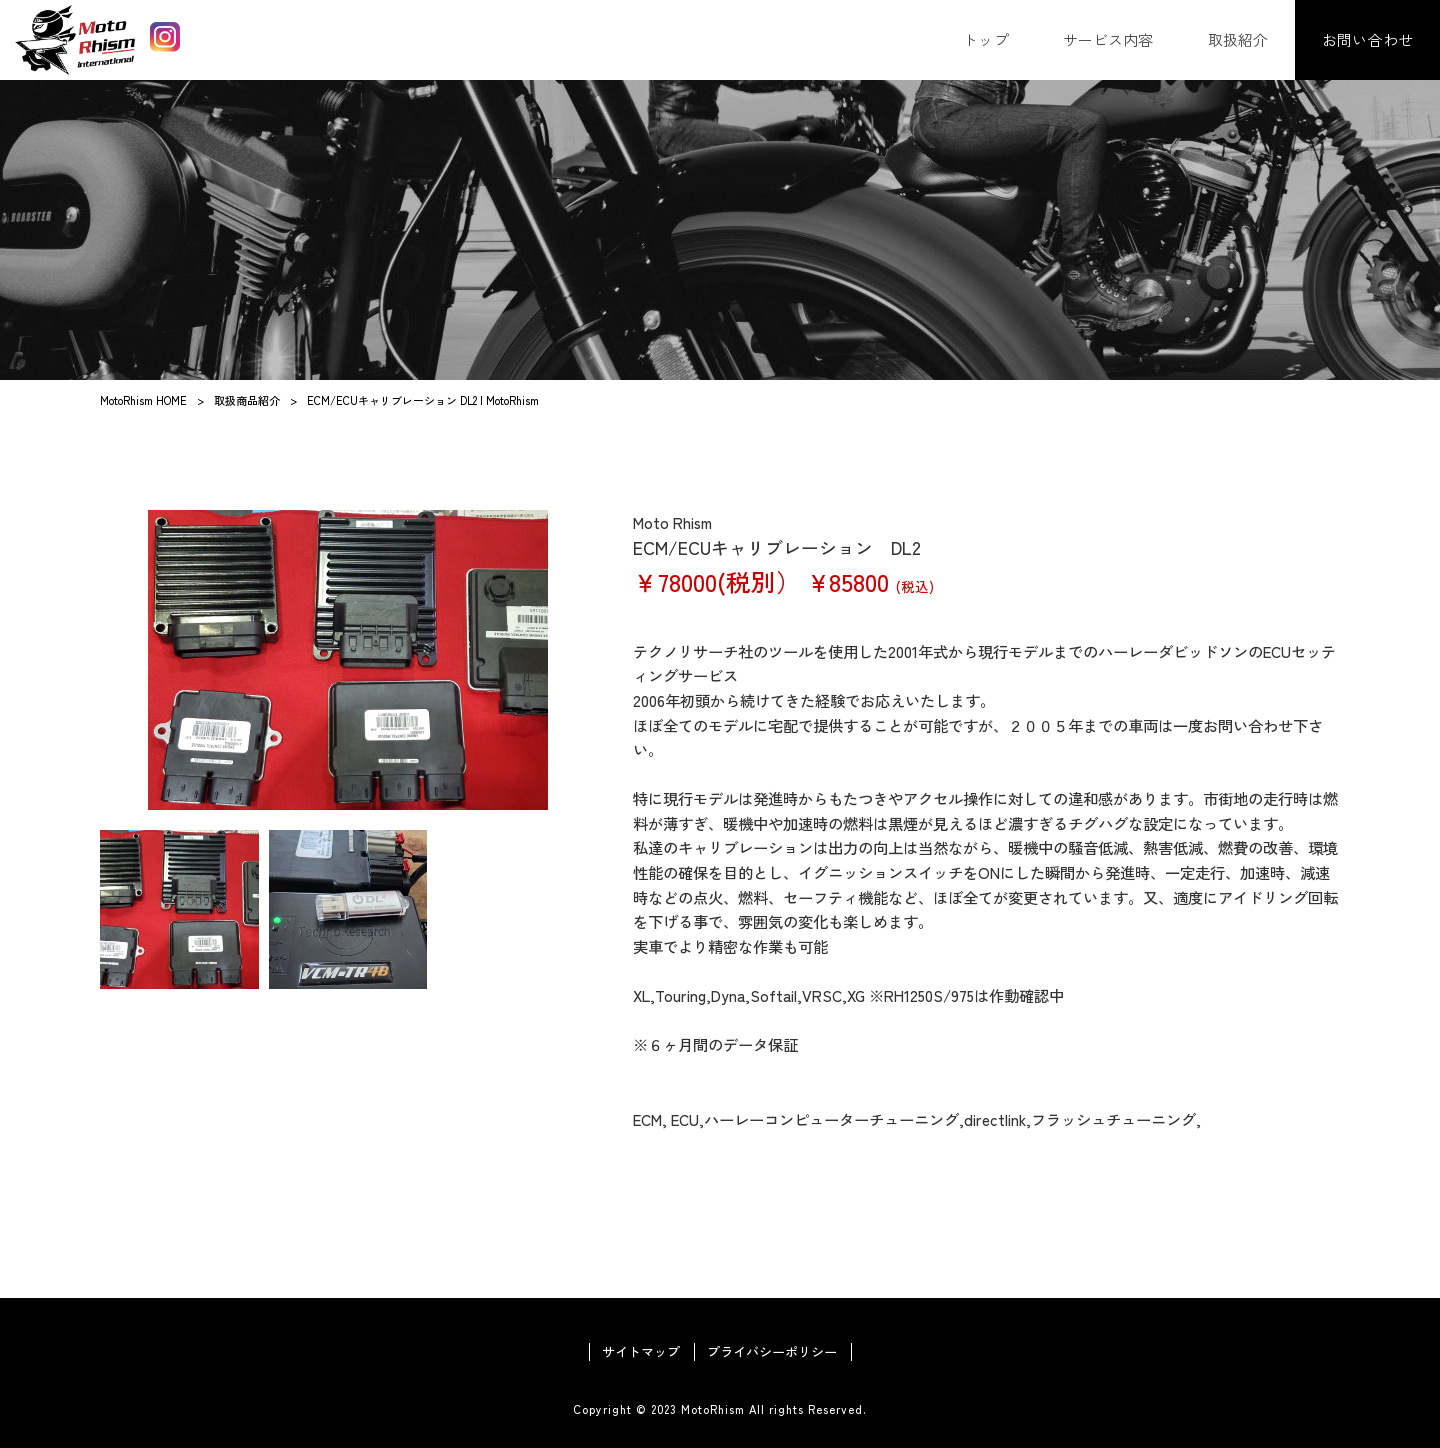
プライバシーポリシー (772, 1352)
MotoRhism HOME (143, 400)
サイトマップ (641, 1352)
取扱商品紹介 (247, 400)
